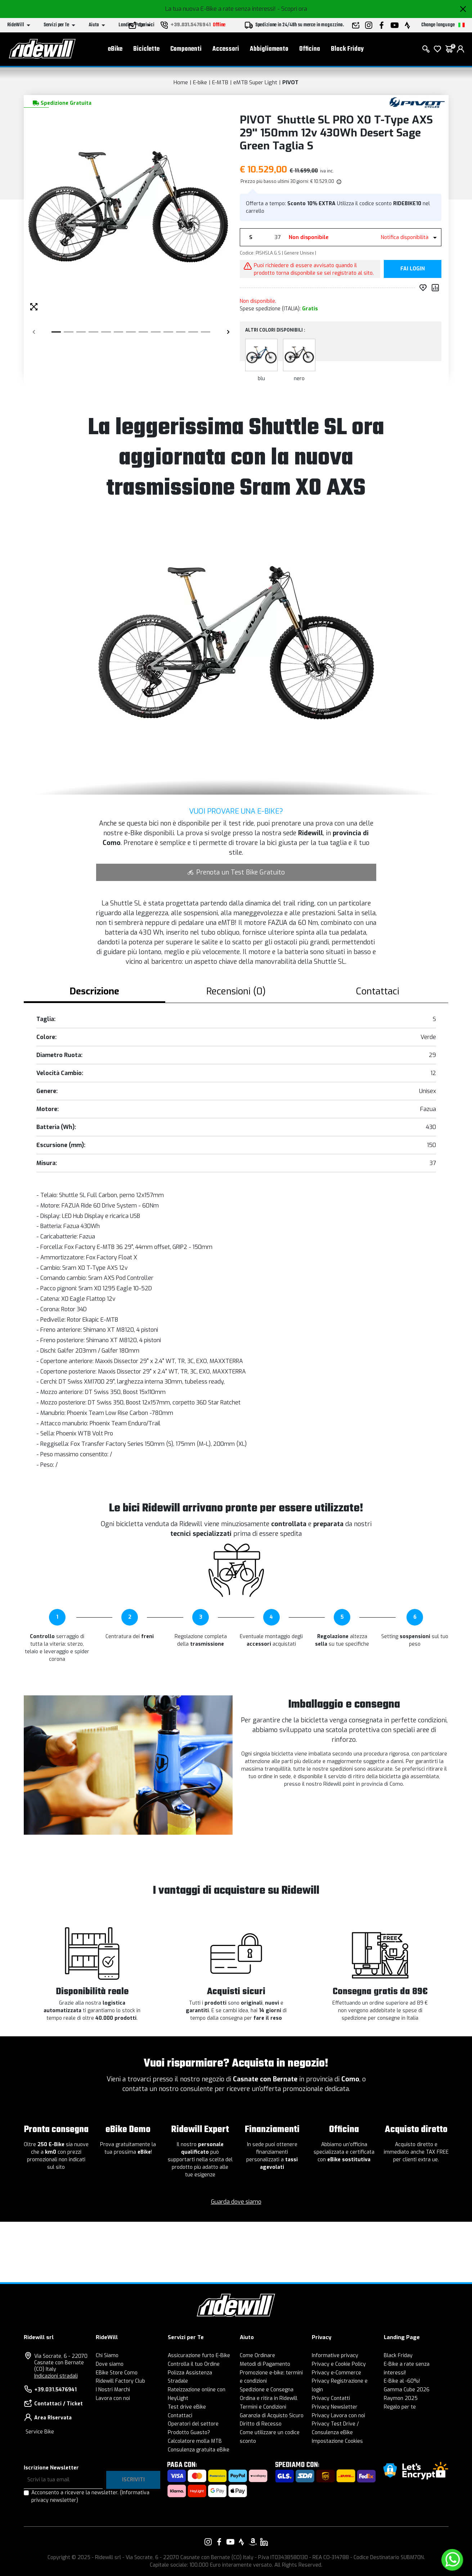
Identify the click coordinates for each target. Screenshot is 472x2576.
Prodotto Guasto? (189, 2432)
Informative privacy (335, 2355)
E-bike (200, 82)
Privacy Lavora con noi (338, 2415)
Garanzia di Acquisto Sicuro (272, 2415)
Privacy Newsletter (335, 2407)
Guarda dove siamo (236, 2202)
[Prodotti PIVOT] (417, 102)
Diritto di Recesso (261, 2423)
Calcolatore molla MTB (195, 2441)
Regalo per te (400, 2407)
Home (181, 82)
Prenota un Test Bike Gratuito (236, 872)
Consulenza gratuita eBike (198, 2449)
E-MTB (220, 82)
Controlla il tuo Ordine (194, 2364)
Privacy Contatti (331, 2398)
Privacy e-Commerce (336, 2372)
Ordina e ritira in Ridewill (268, 2398)
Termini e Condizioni (263, 2407)
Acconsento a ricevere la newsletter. (90, 2496)
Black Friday (347, 50)
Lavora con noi (113, 2398)
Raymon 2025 (401, 2398)
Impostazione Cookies (337, 2441)
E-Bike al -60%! (402, 2381)
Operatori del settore (193, 2423)
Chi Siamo (107, 2355)
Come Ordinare (257, 2355)
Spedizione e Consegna (266, 2389)
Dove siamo (109, 2364)
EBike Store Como (117, 2372)
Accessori (225, 50)
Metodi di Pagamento (265, 2364)
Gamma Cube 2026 (407, 2389)
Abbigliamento (269, 50)
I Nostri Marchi (113, 2389)
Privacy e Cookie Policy (339, 2364)
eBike (115, 50)
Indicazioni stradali (56, 2376)
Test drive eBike (187, 2407)
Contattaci (180, 2415)
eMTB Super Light (255, 82)
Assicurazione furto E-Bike (199, 2355)
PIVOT (290, 82)
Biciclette (146, 50)
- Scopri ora (292, 9)
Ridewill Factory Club (120, 2381)
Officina (309, 50)
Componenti (186, 50)
